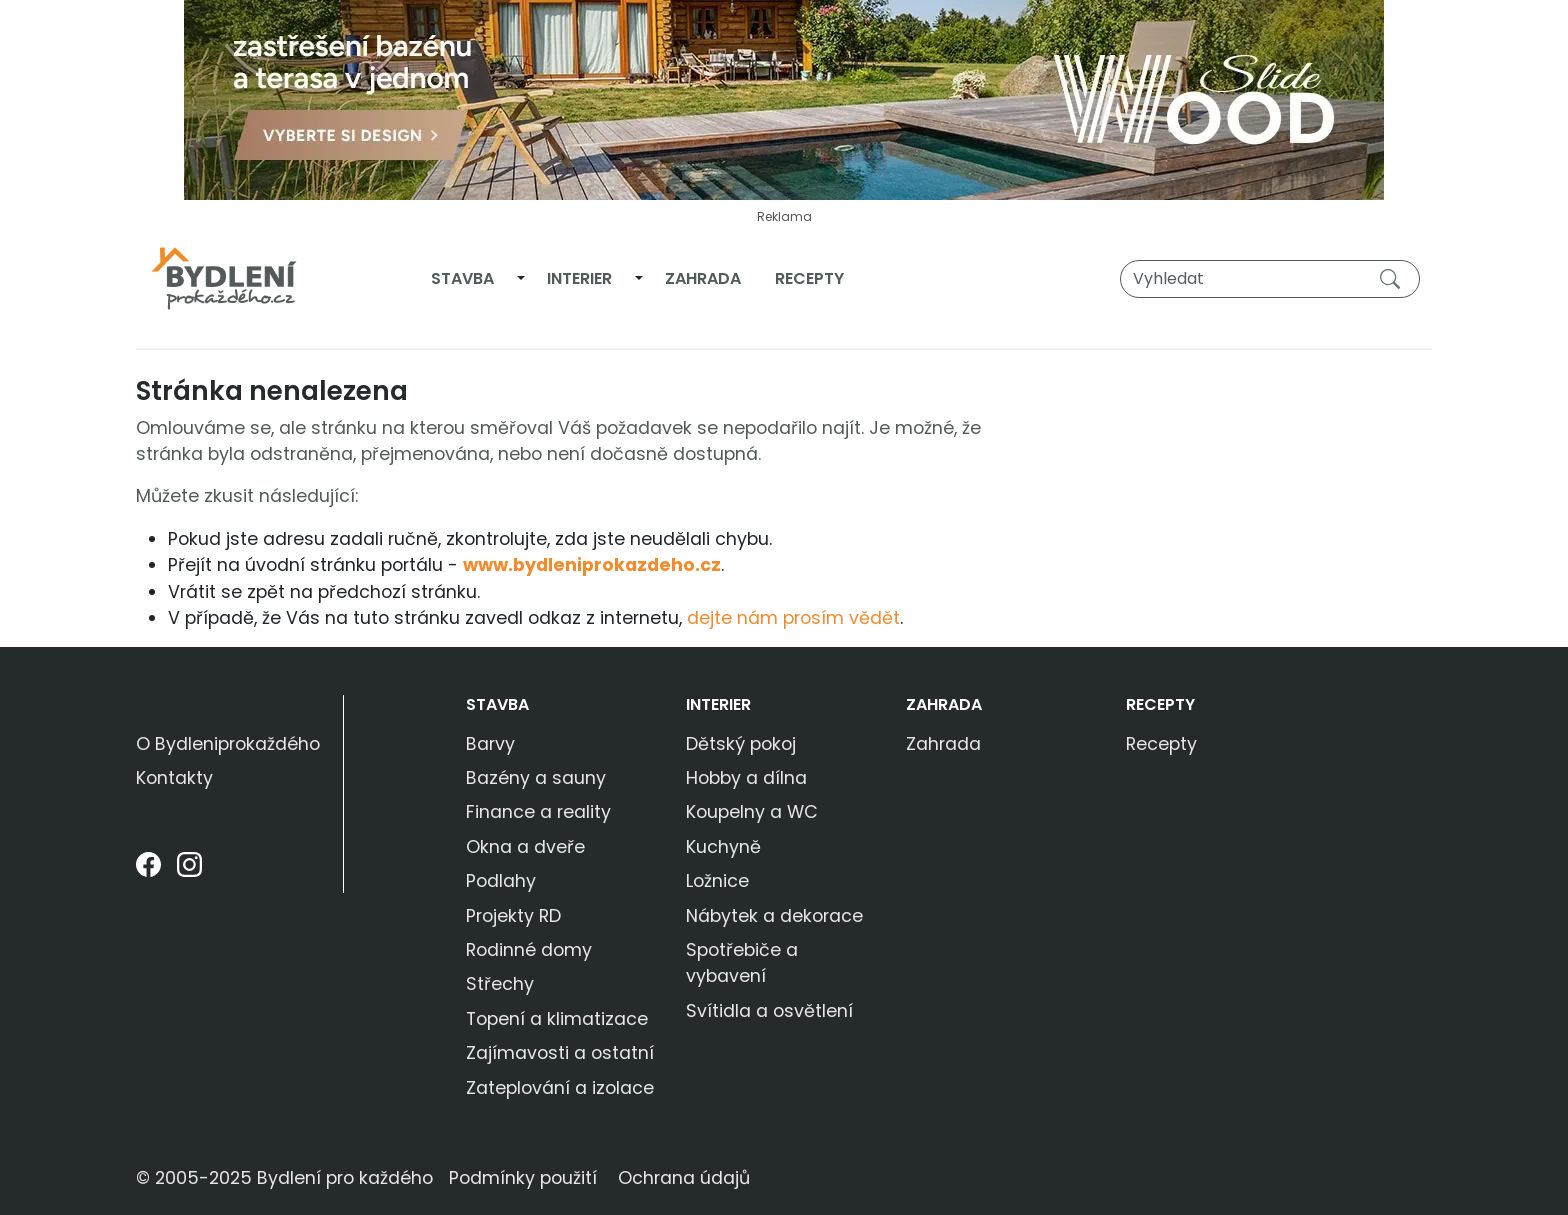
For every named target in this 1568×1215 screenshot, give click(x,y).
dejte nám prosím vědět (793, 618)
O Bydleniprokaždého (228, 744)
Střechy (500, 984)
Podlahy (501, 881)
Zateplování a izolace (560, 1088)
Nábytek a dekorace (774, 916)
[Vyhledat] (1270, 279)
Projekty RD (513, 916)
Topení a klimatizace (557, 1019)
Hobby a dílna (746, 778)
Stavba (462, 278)
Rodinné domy (529, 950)
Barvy (490, 744)
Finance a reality (538, 812)
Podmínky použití (523, 1178)
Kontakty (174, 778)
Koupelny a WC (752, 812)
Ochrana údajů (684, 1178)
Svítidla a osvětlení (769, 1011)
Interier (579, 278)
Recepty (809, 278)
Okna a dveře (525, 847)
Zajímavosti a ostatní (560, 1053)
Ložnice (717, 881)
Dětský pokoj (741, 744)
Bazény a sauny (536, 778)
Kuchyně (723, 847)
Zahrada (703, 278)
